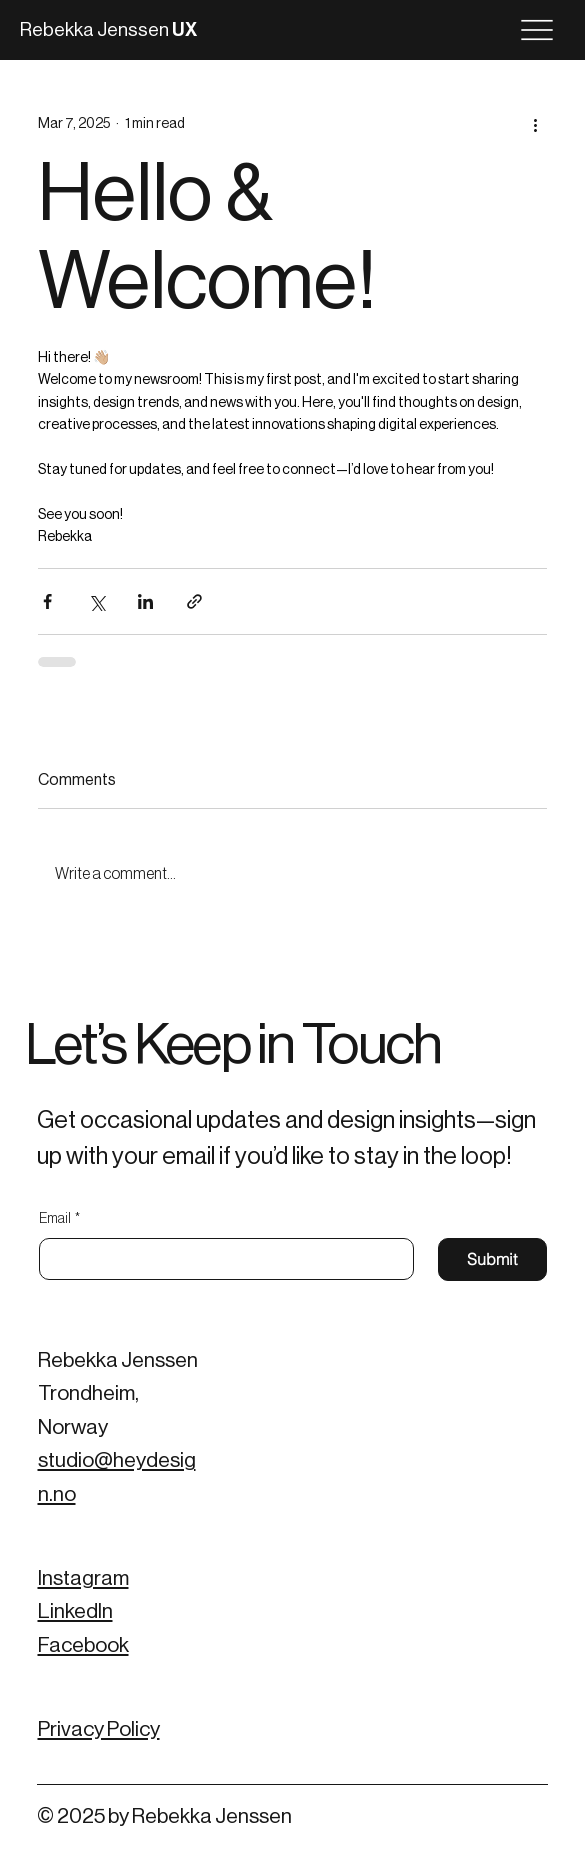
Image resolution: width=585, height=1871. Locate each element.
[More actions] (535, 124)
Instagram (83, 1578)
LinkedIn (75, 1611)
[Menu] (537, 30)
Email (59, 1220)
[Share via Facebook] (47, 601)
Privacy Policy (99, 1729)
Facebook (83, 1645)
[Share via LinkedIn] (145, 601)
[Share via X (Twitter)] (96, 601)
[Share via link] (194, 601)
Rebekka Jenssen (108, 29)
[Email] (220, 1259)
